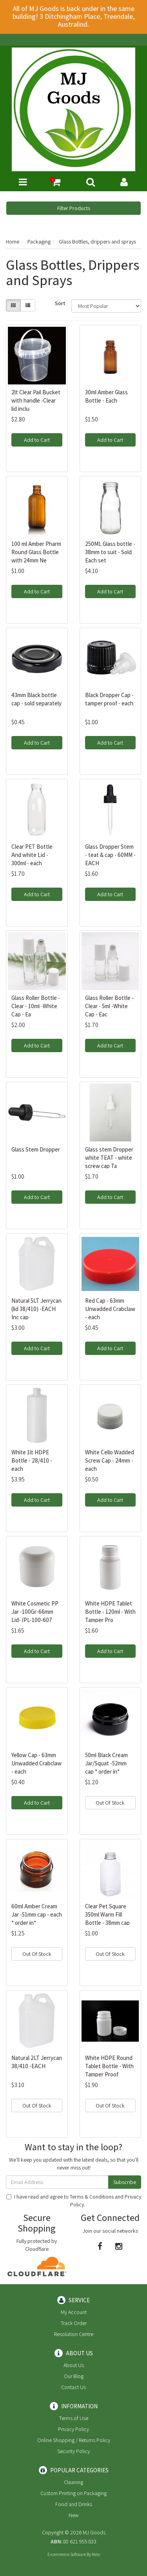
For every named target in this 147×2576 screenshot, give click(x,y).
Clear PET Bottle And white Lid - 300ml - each (32, 855)
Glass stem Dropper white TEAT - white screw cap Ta (109, 1158)
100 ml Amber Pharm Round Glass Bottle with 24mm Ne (36, 552)
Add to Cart (37, 439)
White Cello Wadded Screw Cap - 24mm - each (109, 1460)
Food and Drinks (73, 2504)
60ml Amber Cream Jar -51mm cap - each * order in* (36, 1914)
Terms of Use (73, 2418)
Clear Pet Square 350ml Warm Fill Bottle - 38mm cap (107, 1914)
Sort (60, 303)
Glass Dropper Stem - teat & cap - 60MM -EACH (110, 855)
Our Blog (73, 2376)
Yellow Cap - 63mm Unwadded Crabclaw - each (36, 1763)
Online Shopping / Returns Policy (73, 2440)
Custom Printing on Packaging (73, 2493)
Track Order (74, 2323)
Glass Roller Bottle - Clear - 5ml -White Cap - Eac (109, 1006)
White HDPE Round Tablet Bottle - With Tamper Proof (109, 2066)
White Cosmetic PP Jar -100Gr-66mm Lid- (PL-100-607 (34, 1612)
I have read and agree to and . (73, 2200)
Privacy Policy (73, 2429)
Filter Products (73, 208)
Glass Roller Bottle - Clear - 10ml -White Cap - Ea (35, 1006)
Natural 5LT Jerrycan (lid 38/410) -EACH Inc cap (36, 1309)
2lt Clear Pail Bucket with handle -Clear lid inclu (35, 400)
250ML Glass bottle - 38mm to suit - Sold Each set (110, 552)
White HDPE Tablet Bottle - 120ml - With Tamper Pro (110, 1612)
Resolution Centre (73, 2334)
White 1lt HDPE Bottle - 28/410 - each (31, 1460)
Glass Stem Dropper (35, 1149)
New (74, 2515)
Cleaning (73, 2482)
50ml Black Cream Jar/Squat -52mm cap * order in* (106, 1763)
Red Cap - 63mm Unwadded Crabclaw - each (110, 1309)
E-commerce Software (66, 2554)
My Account (74, 2312)
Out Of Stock (110, 1802)
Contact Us (73, 2387)
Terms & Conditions (92, 2196)
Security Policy (73, 2451)
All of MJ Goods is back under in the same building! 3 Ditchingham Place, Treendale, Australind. (74, 16)
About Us (74, 2365)
